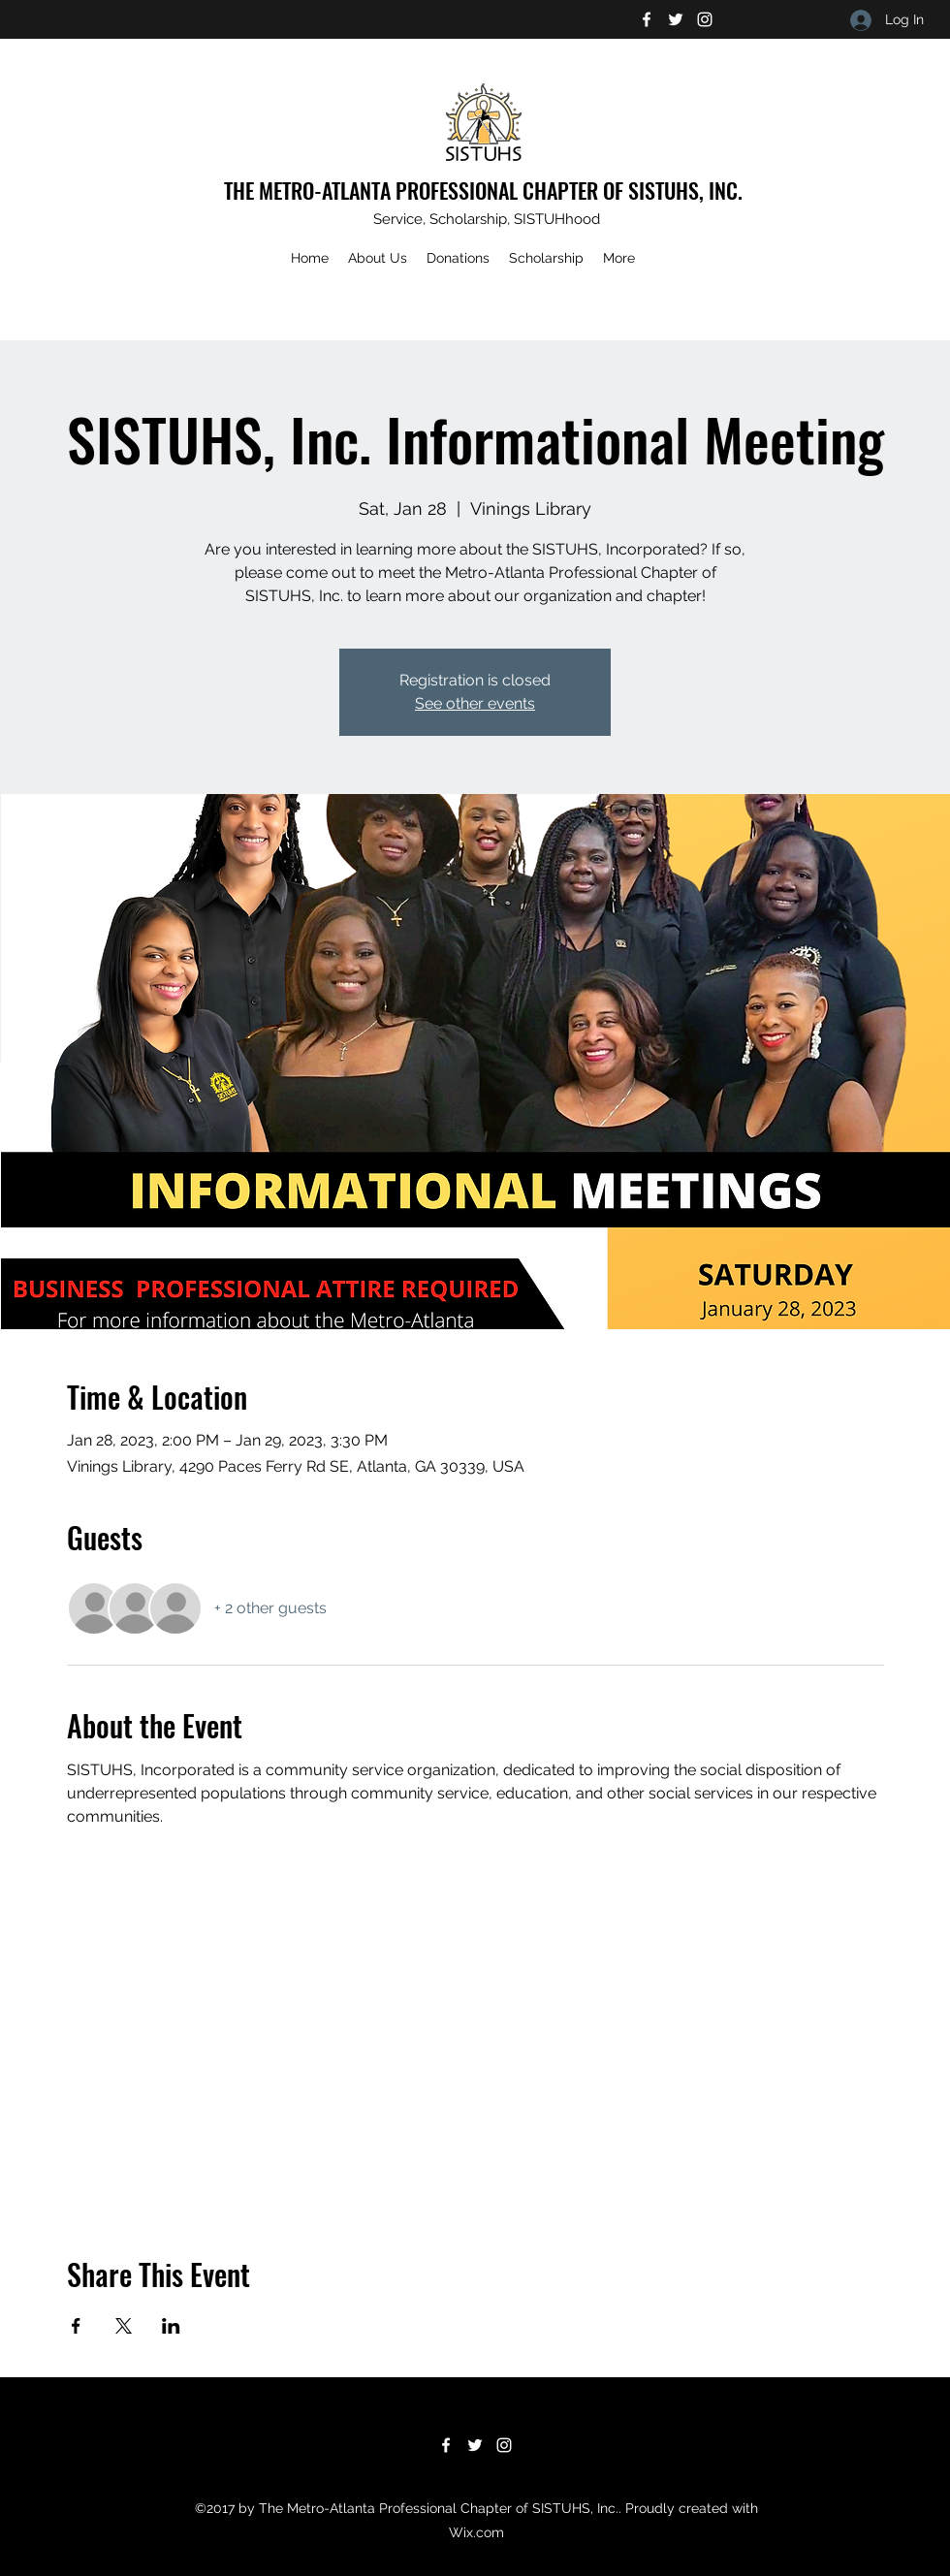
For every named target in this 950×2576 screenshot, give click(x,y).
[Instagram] (704, 19)
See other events (475, 703)
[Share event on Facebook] (76, 2326)
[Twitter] (675, 19)
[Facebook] (646, 19)
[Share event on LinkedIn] (171, 2326)
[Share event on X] (123, 2326)
